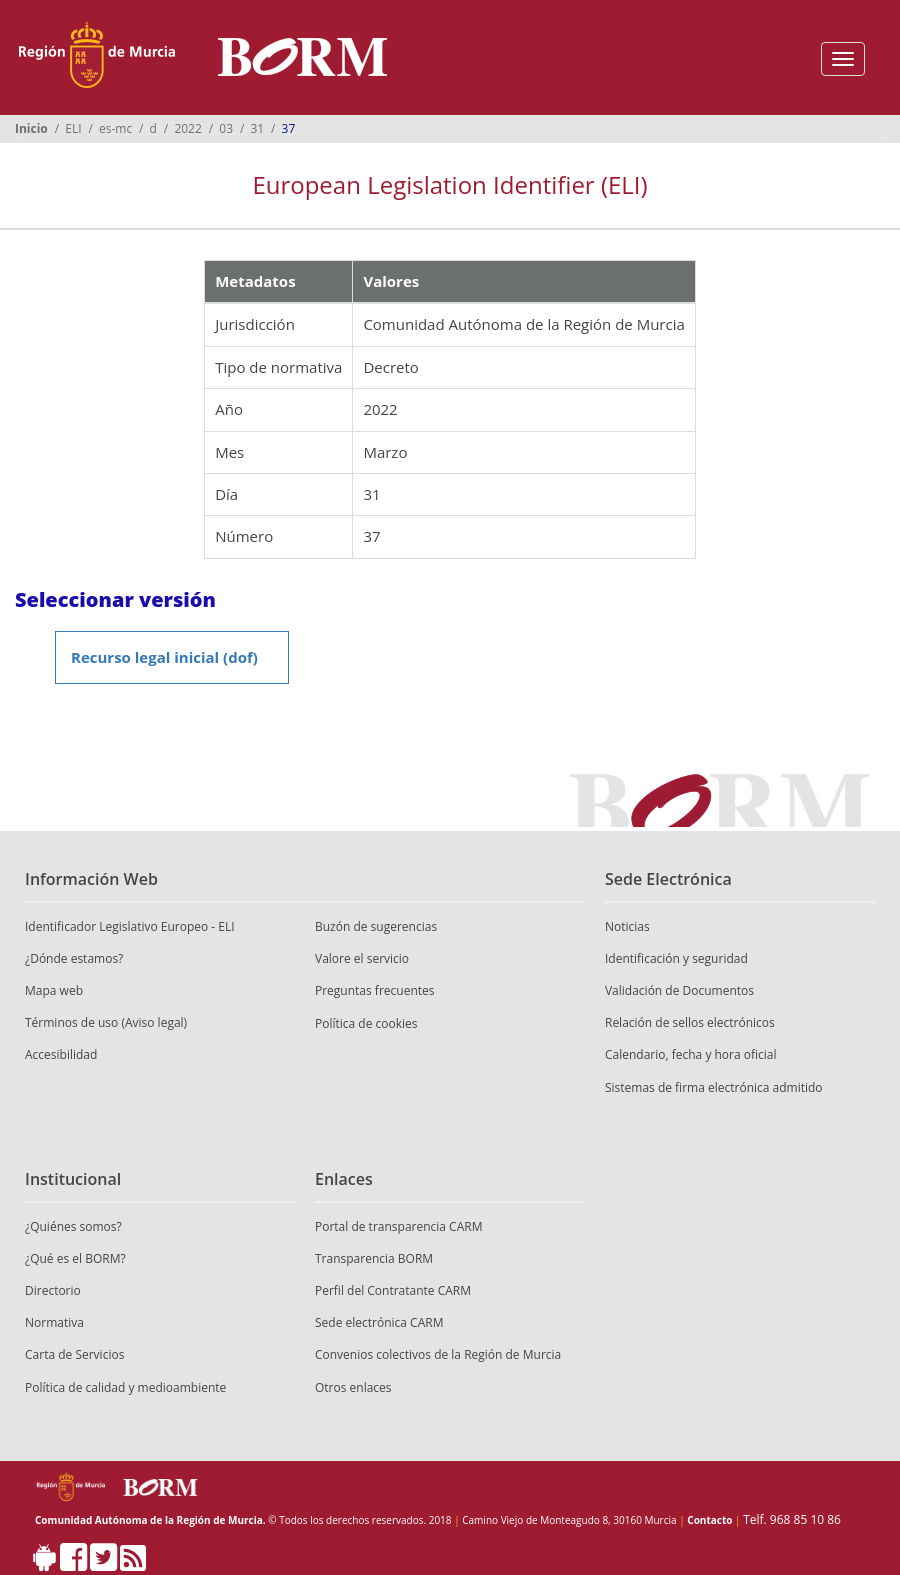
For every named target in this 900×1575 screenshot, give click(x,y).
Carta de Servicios (74, 1354)
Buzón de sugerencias (376, 926)
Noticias (627, 926)
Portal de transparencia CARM (398, 1226)
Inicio (31, 128)
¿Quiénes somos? (73, 1226)
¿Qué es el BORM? (75, 1258)
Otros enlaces (353, 1387)
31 (257, 128)
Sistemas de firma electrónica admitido (714, 1087)
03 (226, 128)
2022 (187, 128)
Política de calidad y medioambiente (125, 1387)
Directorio (53, 1290)
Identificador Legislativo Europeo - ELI (130, 926)
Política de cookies (366, 1023)
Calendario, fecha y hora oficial (691, 1054)
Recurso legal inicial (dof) (164, 657)
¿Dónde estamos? (74, 958)
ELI (73, 128)
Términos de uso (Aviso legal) (106, 1022)
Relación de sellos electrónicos (690, 1022)
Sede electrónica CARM (379, 1322)
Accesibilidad (61, 1054)
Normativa (54, 1322)
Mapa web (54, 990)
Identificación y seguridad (676, 958)
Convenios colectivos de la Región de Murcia (438, 1354)
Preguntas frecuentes (375, 990)
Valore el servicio (362, 958)
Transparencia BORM (374, 1258)
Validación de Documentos (679, 990)
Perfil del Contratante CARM (393, 1290)
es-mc (115, 128)
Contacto (709, 1520)
